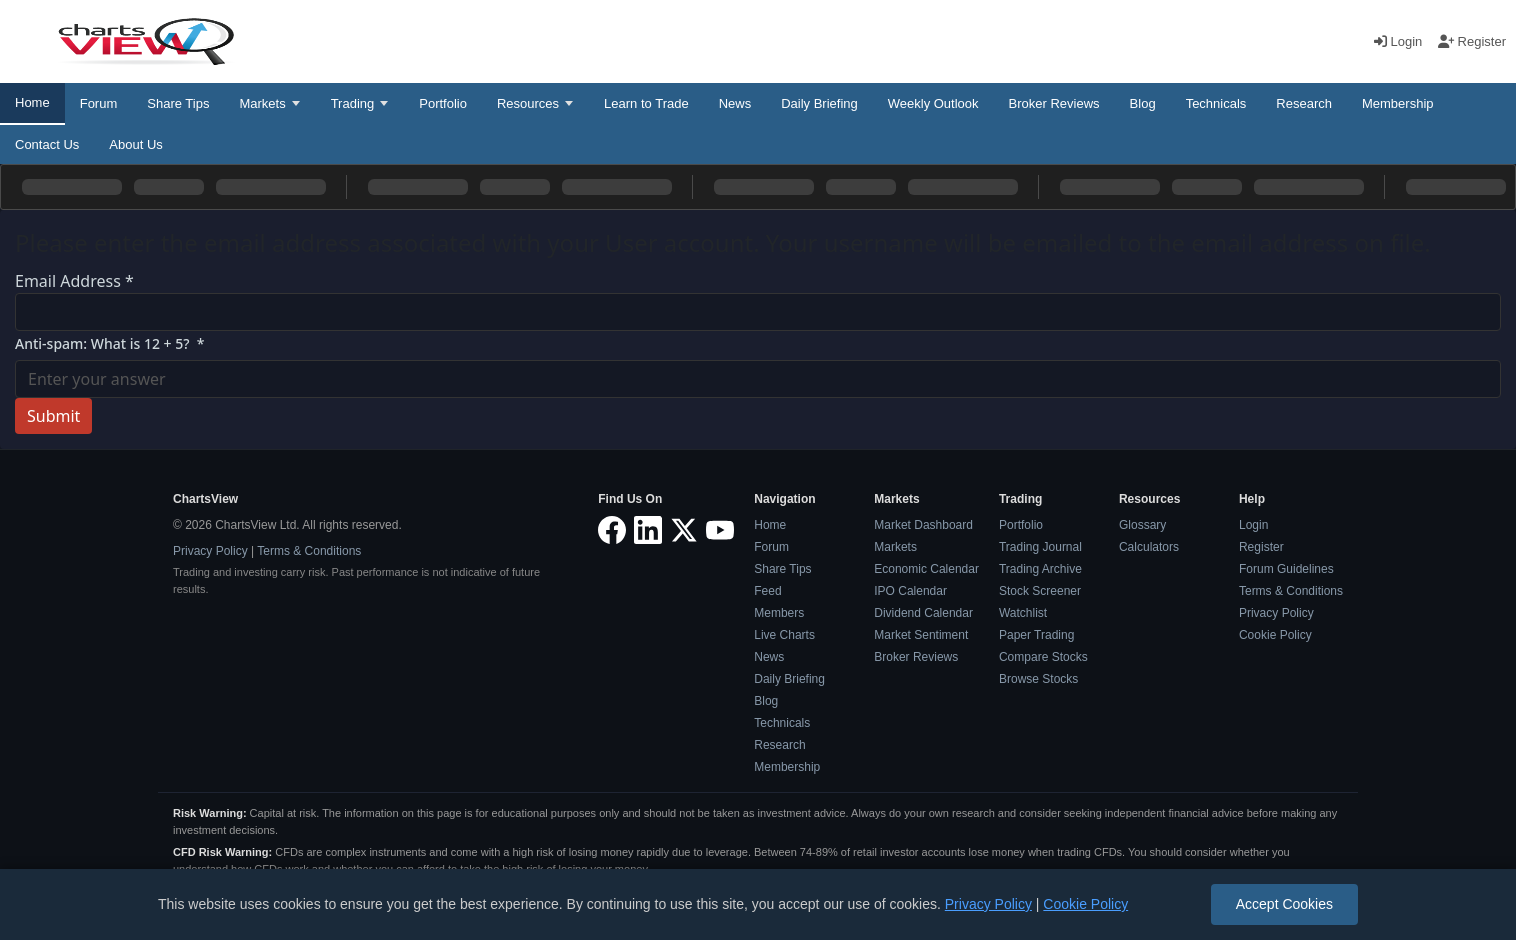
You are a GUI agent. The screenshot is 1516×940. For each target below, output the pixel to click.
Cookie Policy (1275, 635)
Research (1304, 103)
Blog (1143, 103)
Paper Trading (1036, 635)
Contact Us (47, 144)
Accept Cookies (1284, 904)
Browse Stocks (1038, 679)
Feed (767, 591)
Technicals (1216, 103)
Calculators (1149, 547)
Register (1472, 41)
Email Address (74, 281)
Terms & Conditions (309, 551)
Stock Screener (1040, 591)
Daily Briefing (819, 103)
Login (1400, 41)
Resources (528, 103)
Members (779, 613)
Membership (1398, 103)
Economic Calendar (926, 569)
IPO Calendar (910, 591)
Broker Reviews (1054, 103)
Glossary (1142, 525)
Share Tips (178, 103)
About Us (135, 144)
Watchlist (1023, 613)
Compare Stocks (1043, 657)
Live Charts (784, 635)
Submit (53, 416)
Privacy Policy (210, 551)
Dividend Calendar (923, 613)
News (735, 103)
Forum (99, 103)
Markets (262, 103)
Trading (353, 103)
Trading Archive (1040, 569)
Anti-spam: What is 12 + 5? (110, 343)
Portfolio (443, 103)
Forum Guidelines (1286, 569)
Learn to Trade (646, 103)
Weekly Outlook (933, 103)
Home (32, 102)
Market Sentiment (921, 635)
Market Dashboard (923, 525)
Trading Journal (1040, 547)
